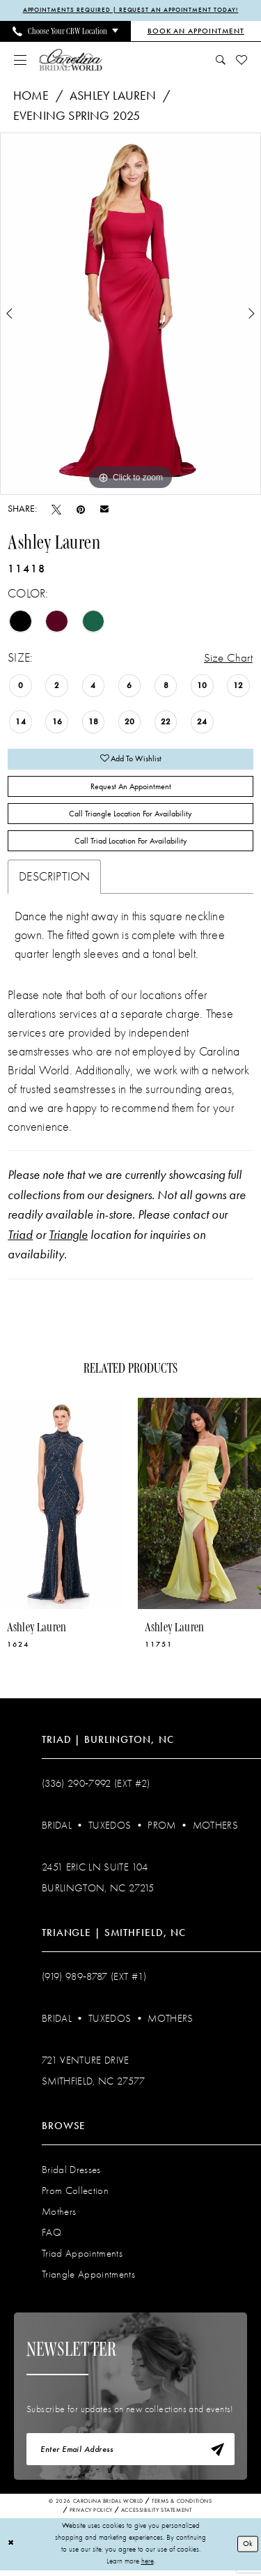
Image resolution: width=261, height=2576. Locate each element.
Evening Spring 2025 (77, 116)
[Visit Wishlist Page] (242, 60)
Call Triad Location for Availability (131, 846)
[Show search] (221, 60)
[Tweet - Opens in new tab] (56, 509)
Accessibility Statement (156, 2516)
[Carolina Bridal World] (70, 59)
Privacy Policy (91, 2516)
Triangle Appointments (88, 2279)
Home (31, 95)
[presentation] (62, 1508)
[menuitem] (65, 31)
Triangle (68, 1239)
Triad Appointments (82, 2258)
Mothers (215, 1830)
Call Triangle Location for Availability (130, 817)
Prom (161, 1830)
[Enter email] (130, 2454)
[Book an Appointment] (196, 31)
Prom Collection (75, 2195)
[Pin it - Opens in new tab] (81, 509)
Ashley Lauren (113, 95)
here (147, 2566)
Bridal (57, 1830)
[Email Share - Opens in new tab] (104, 509)
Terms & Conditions (182, 2507)
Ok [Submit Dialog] (248, 2549)
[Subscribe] (216, 2454)
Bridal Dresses (71, 2174)
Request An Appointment (130, 789)
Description (54, 882)
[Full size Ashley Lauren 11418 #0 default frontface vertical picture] (130, 314)
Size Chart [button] (228, 658)
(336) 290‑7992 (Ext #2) (96, 1788)
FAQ (51, 2237)
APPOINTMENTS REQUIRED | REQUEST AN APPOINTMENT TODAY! (130, 10)
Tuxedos (109, 1830)
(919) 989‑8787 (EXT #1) (94, 1981)
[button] (20, 60)
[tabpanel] (130, 314)
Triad (20, 1239)
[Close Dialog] (11, 2549)
